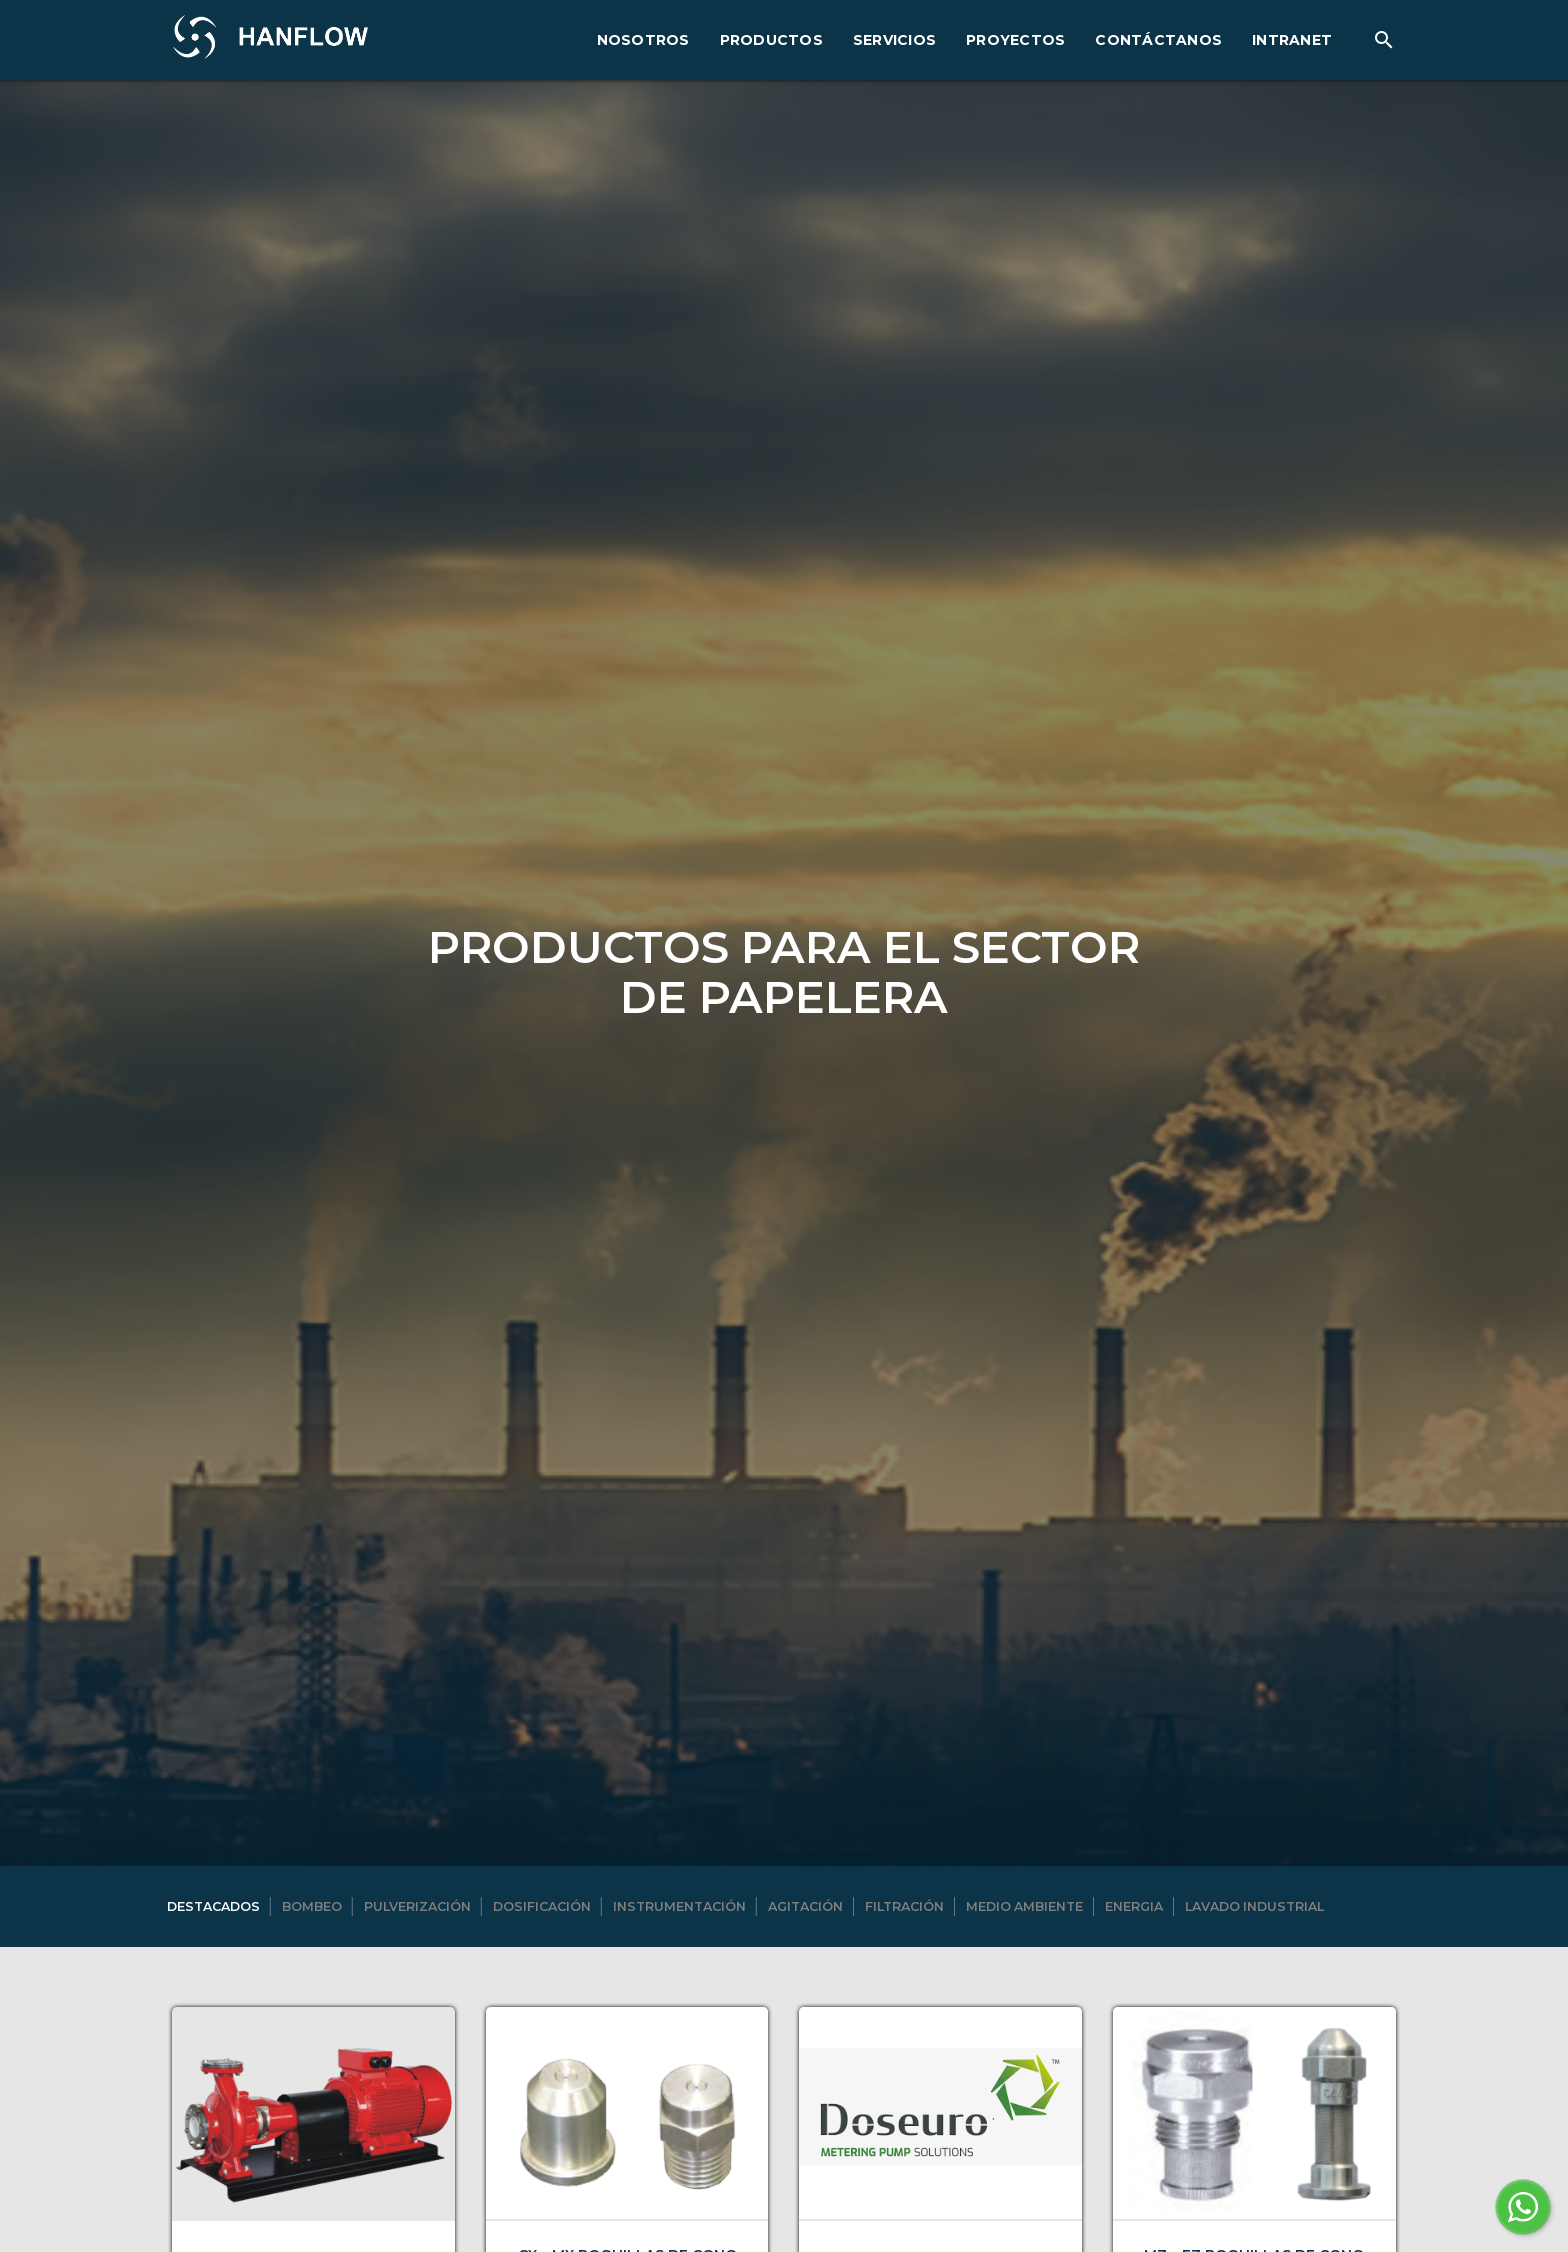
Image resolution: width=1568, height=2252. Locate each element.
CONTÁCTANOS (1158, 40)
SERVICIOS (894, 40)
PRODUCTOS (771, 40)
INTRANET (1292, 40)
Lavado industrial (1254, 1906)
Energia (1134, 1906)
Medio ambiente (1024, 1906)
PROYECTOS (1015, 40)
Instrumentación (679, 1906)
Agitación (805, 1906)
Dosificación (542, 1906)
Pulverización (417, 1906)
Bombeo (312, 1906)
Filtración (904, 1906)
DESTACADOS (213, 1906)
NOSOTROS (643, 40)
